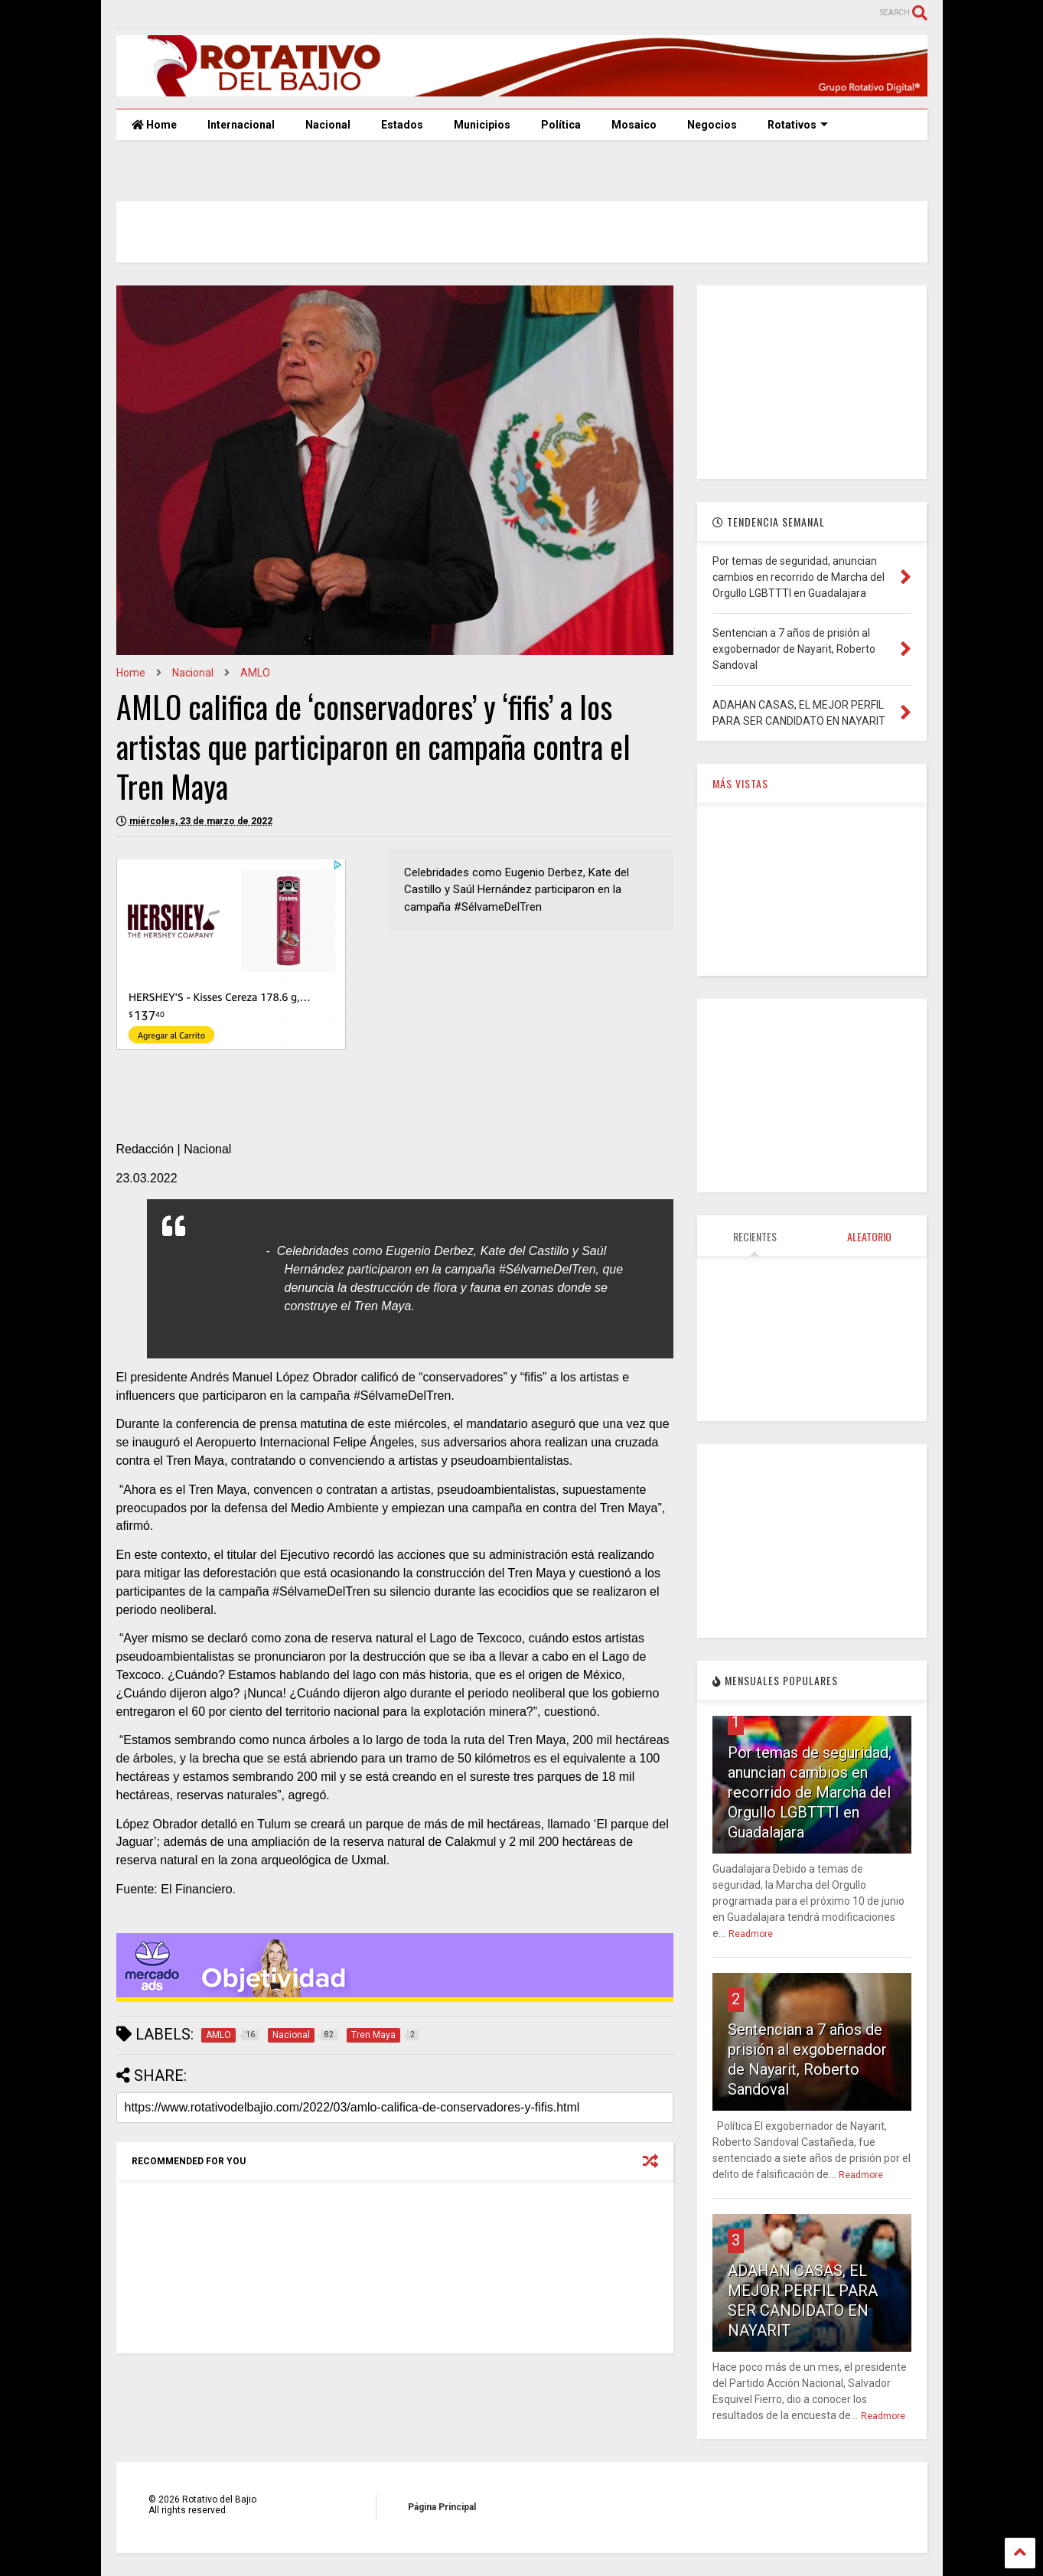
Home (154, 125)
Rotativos (798, 125)
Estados (402, 125)
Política (561, 125)
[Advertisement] (812, 381)
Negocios (712, 125)
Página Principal (442, 2507)
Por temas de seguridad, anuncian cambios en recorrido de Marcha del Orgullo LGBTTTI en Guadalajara (809, 1792)
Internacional (241, 125)
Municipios (482, 125)
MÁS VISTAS (740, 783)
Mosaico (634, 125)
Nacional (327, 125)
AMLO (255, 673)
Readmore (750, 1934)
